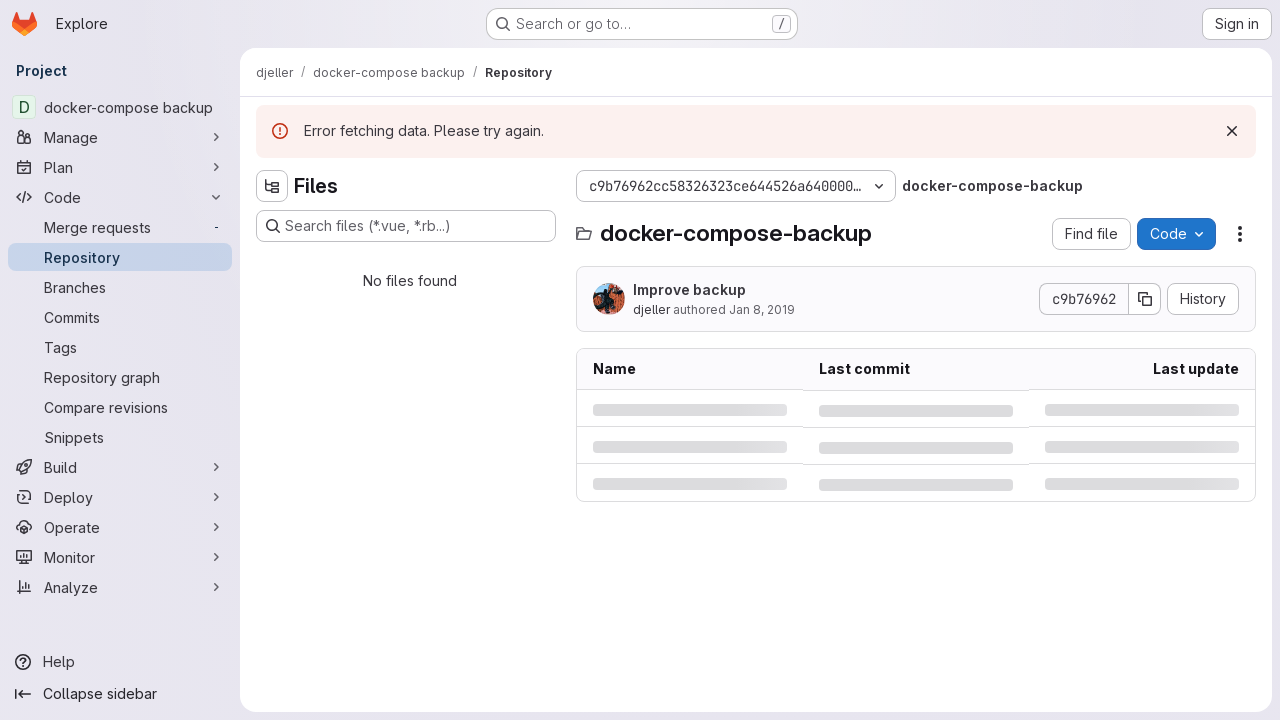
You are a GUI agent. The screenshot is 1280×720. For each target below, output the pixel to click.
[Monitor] (120, 557)
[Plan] (120, 167)
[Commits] (120, 317)
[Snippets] (120, 437)
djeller (651, 309)
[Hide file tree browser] (272, 186)
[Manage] (120, 137)
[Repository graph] (120, 377)
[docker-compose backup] (120, 107)
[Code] (120, 197)
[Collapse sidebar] (120, 694)
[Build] (120, 467)
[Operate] (120, 527)
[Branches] (120, 287)
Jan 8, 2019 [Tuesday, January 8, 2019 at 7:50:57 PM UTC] (762, 309)
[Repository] (120, 257)
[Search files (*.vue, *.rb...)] (406, 226)
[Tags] (120, 347)
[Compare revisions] (120, 407)
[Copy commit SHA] (1145, 299)
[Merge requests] (120, 227)
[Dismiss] (1232, 131)
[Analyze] (120, 587)
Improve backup (689, 289)
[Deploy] (120, 497)
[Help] (120, 662)
